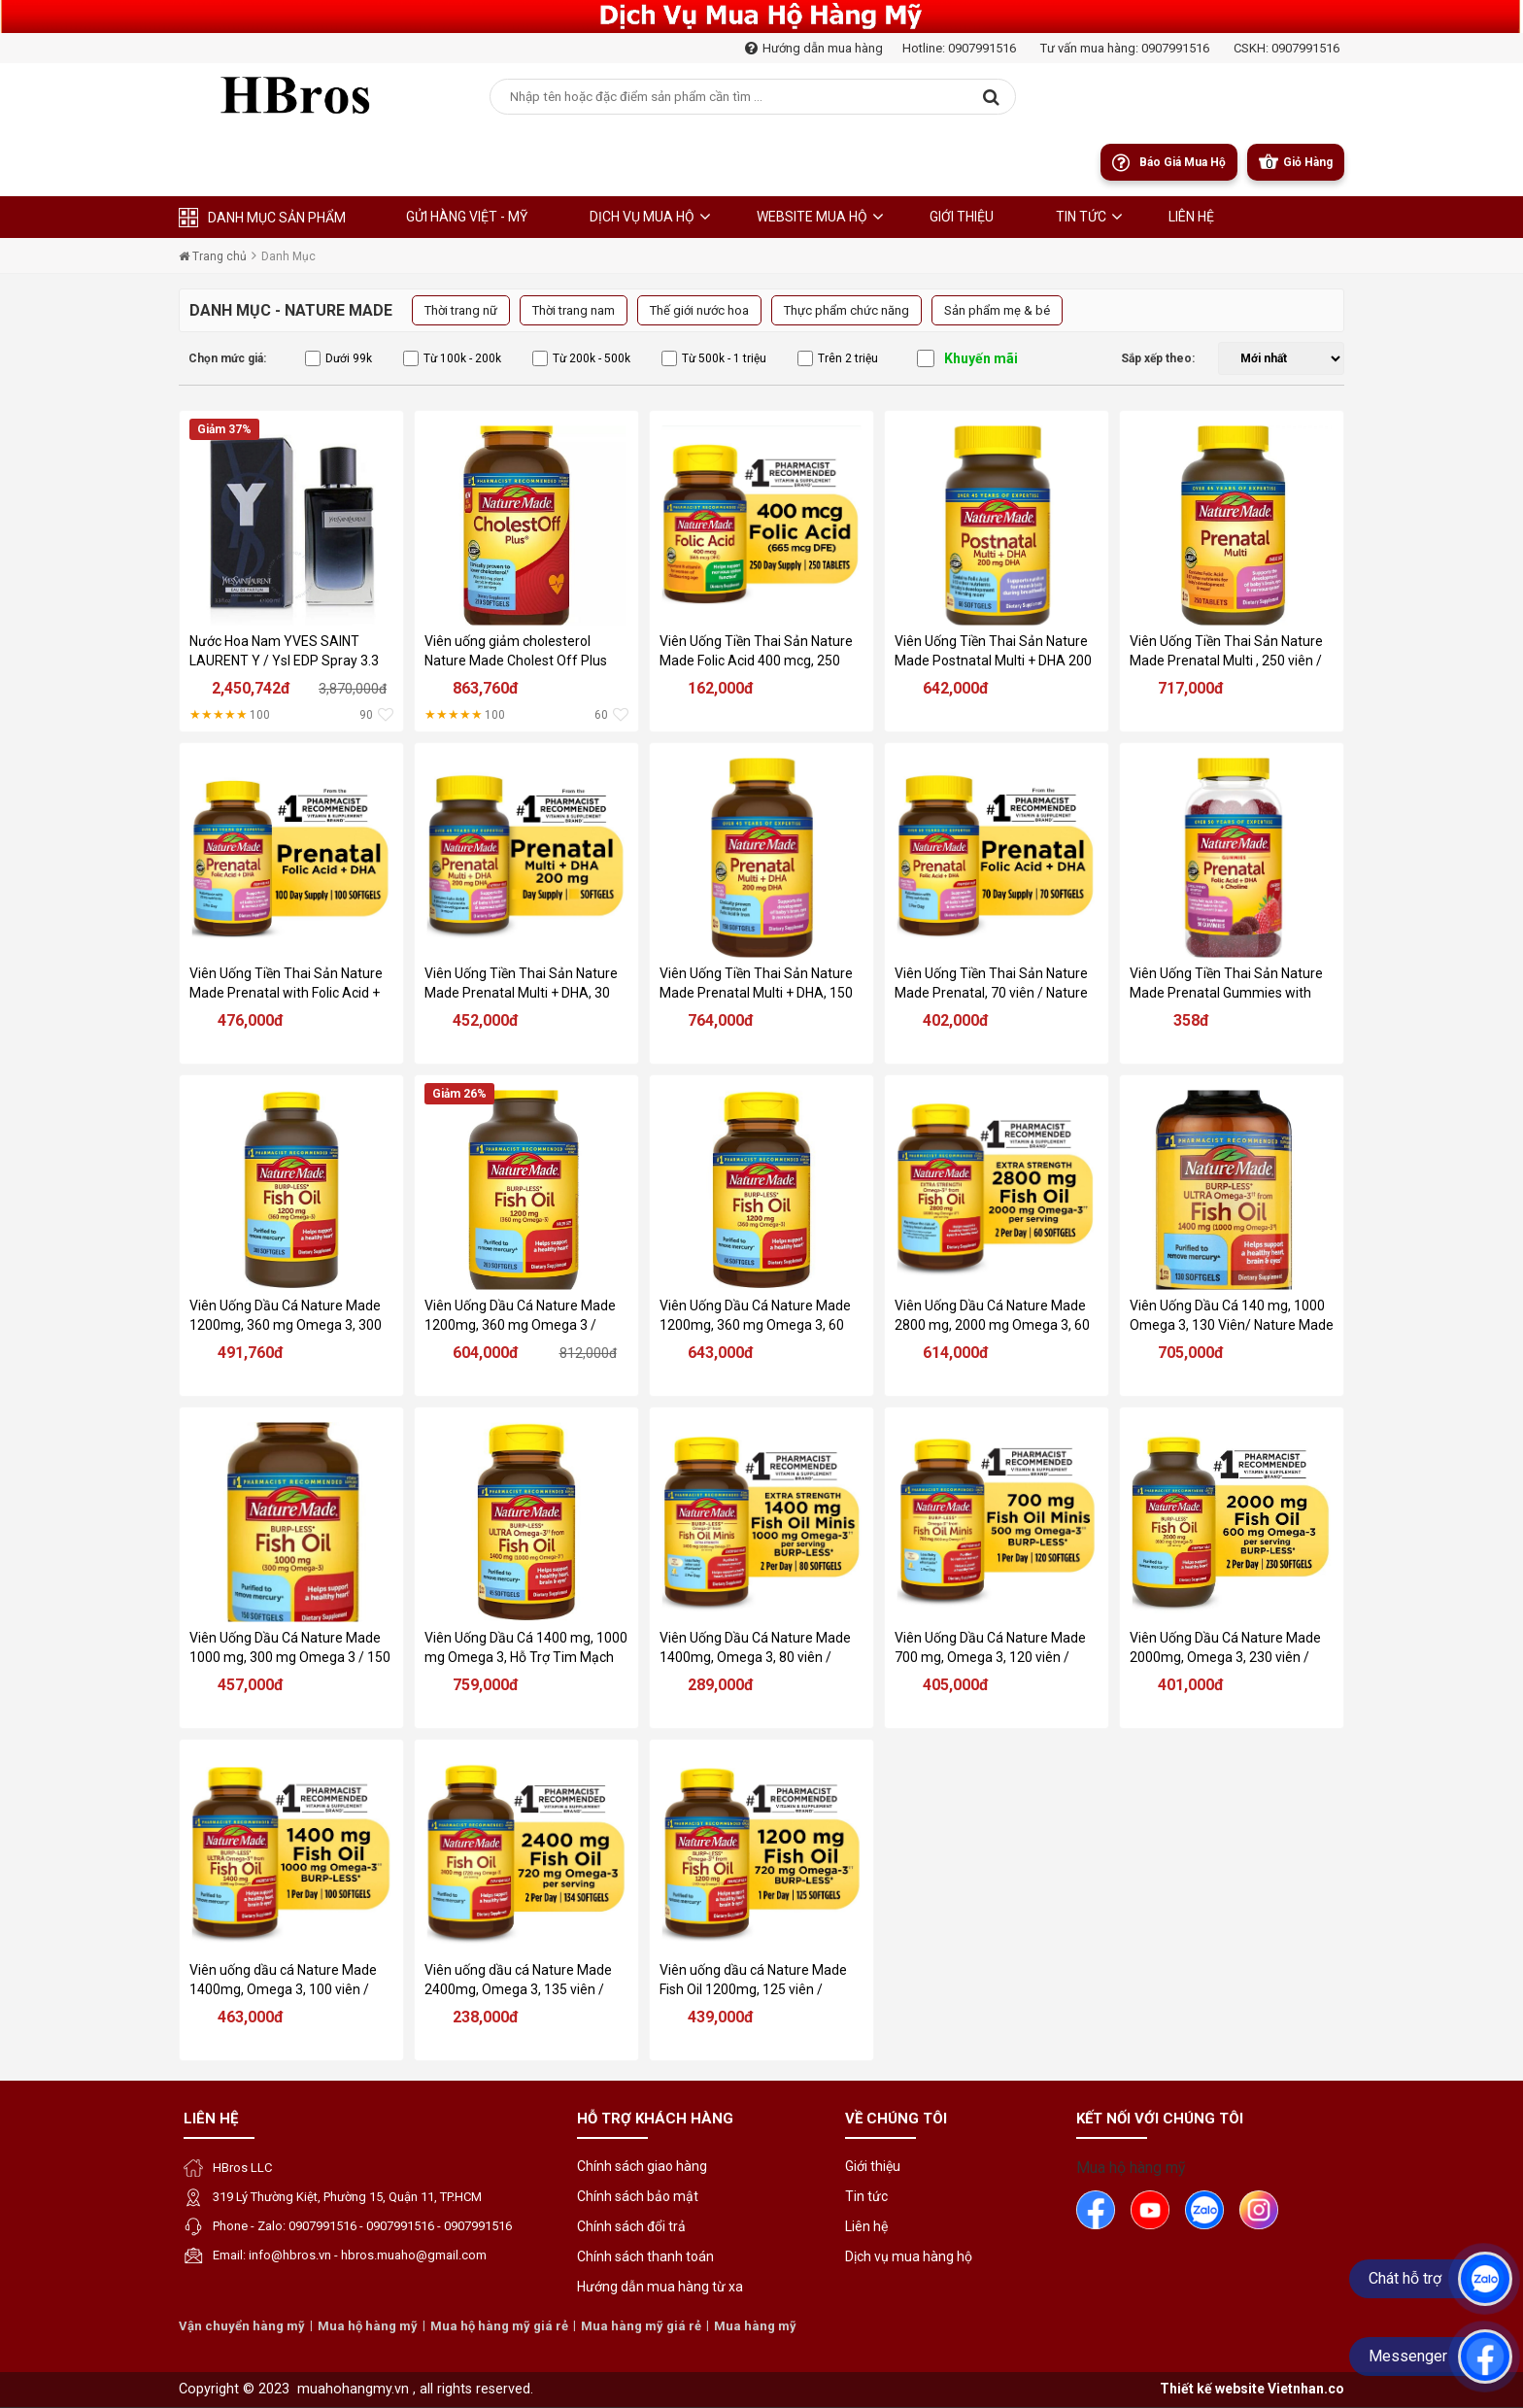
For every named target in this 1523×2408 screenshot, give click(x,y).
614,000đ (956, 1352)
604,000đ (486, 1352)
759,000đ (486, 1685)
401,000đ (1191, 1685)
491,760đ (251, 1352)
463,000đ (251, 2017)
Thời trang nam (573, 310)
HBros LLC (242, 2167)
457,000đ (251, 1685)
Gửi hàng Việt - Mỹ (466, 216)
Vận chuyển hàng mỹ (242, 2326)
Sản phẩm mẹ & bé (997, 310)
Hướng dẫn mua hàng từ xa (660, 2286)
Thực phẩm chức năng (846, 310)
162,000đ (721, 688)
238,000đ (486, 2017)
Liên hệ (211, 2118)
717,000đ (1191, 688)
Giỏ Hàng (1308, 162)
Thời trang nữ (460, 310)
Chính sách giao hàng (642, 2166)
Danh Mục (288, 256)
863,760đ (486, 688)
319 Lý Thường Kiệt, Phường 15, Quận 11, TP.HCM (347, 2196)
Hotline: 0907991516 (959, 48)
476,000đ (251, 1020)
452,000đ (486, 1020)
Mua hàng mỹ (755, 2326)
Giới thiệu (962, 216)
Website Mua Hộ (812, 216)
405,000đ (956, 1685)
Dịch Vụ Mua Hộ (642, 216)
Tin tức (1081, 216)
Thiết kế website (1212, 2388)
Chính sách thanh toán (645, 2256)
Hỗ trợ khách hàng (655, 2118)
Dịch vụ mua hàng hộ (908, 2256)
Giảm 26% (459, 1094)
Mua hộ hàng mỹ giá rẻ (499, 2326)
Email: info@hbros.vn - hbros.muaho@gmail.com (350, 2255)
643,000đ (721, 1352)
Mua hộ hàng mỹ (1131, 2167)
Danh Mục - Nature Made (290, 310)
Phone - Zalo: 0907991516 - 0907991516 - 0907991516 (362, 2226)
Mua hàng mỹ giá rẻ (641, 2326)
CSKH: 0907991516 (1286, 48)
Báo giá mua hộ (1182, 162)
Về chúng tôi (896, 2118)
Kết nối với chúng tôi (1159, 2118)
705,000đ (1191, 1352)
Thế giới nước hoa (699, 310)
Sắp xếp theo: (1158, 358)
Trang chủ (213, 256)
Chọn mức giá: (227, 358)
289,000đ (721, 1685)
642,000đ (956, 688)
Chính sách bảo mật (637, 2196)
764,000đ (721, 1020)
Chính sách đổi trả (631, 2226)
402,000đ (956, 1020)
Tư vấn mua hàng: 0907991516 (1124, 48)
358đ (1191, 1020)
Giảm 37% (224, 429)
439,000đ (721, 2017)
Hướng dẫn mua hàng (814, 48)
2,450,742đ (251, 688)
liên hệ (1191, 216)
